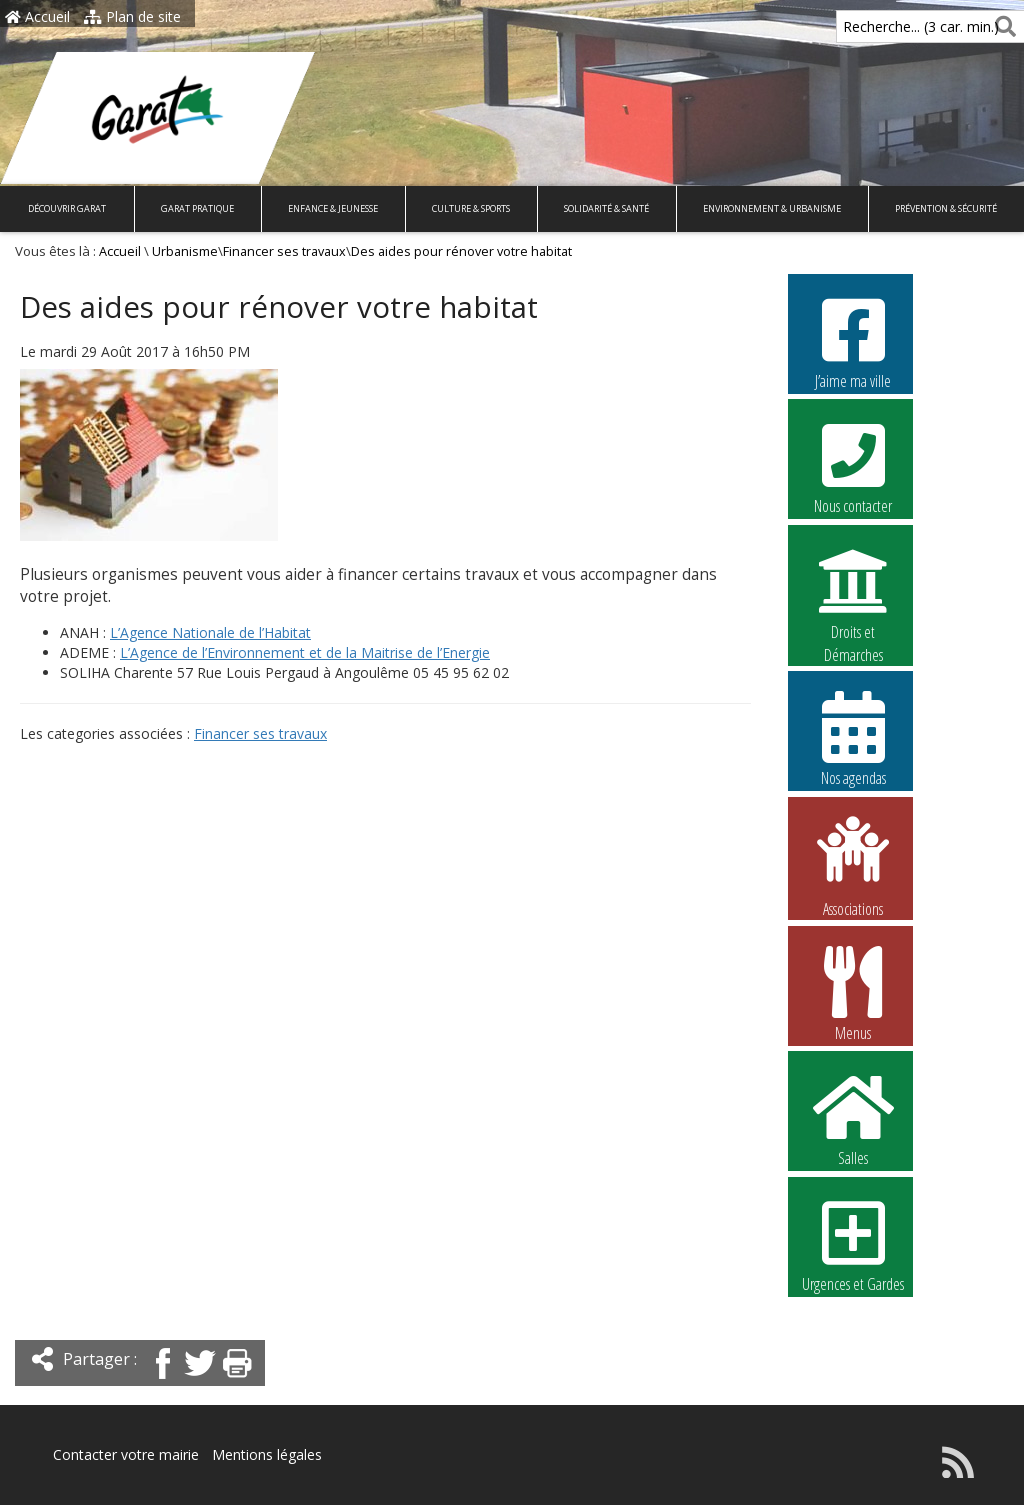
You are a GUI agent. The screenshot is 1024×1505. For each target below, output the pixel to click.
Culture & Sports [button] (471, 208)
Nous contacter (853, 466)
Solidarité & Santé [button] (606, 208)
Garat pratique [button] (197, 208)
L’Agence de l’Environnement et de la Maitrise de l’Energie (305, 652)
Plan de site (132, 16)
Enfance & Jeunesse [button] (333, 208)
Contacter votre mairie (126, 1454)
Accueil (37, 16)
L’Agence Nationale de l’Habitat (210, 632)
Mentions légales (267, 1454)
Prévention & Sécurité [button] (946, 208)
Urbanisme (185, 251)
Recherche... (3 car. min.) (887, 26)
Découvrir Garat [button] (67, 208)
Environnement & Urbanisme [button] (772, 208)
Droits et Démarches (853, 593)
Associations (853, 865)
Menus (853, 993)
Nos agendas (853, 738)
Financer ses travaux (284, 251)
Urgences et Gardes (853, 1244)
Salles (853, 1118)
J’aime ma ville (853, 341)
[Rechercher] (1001, 26)
